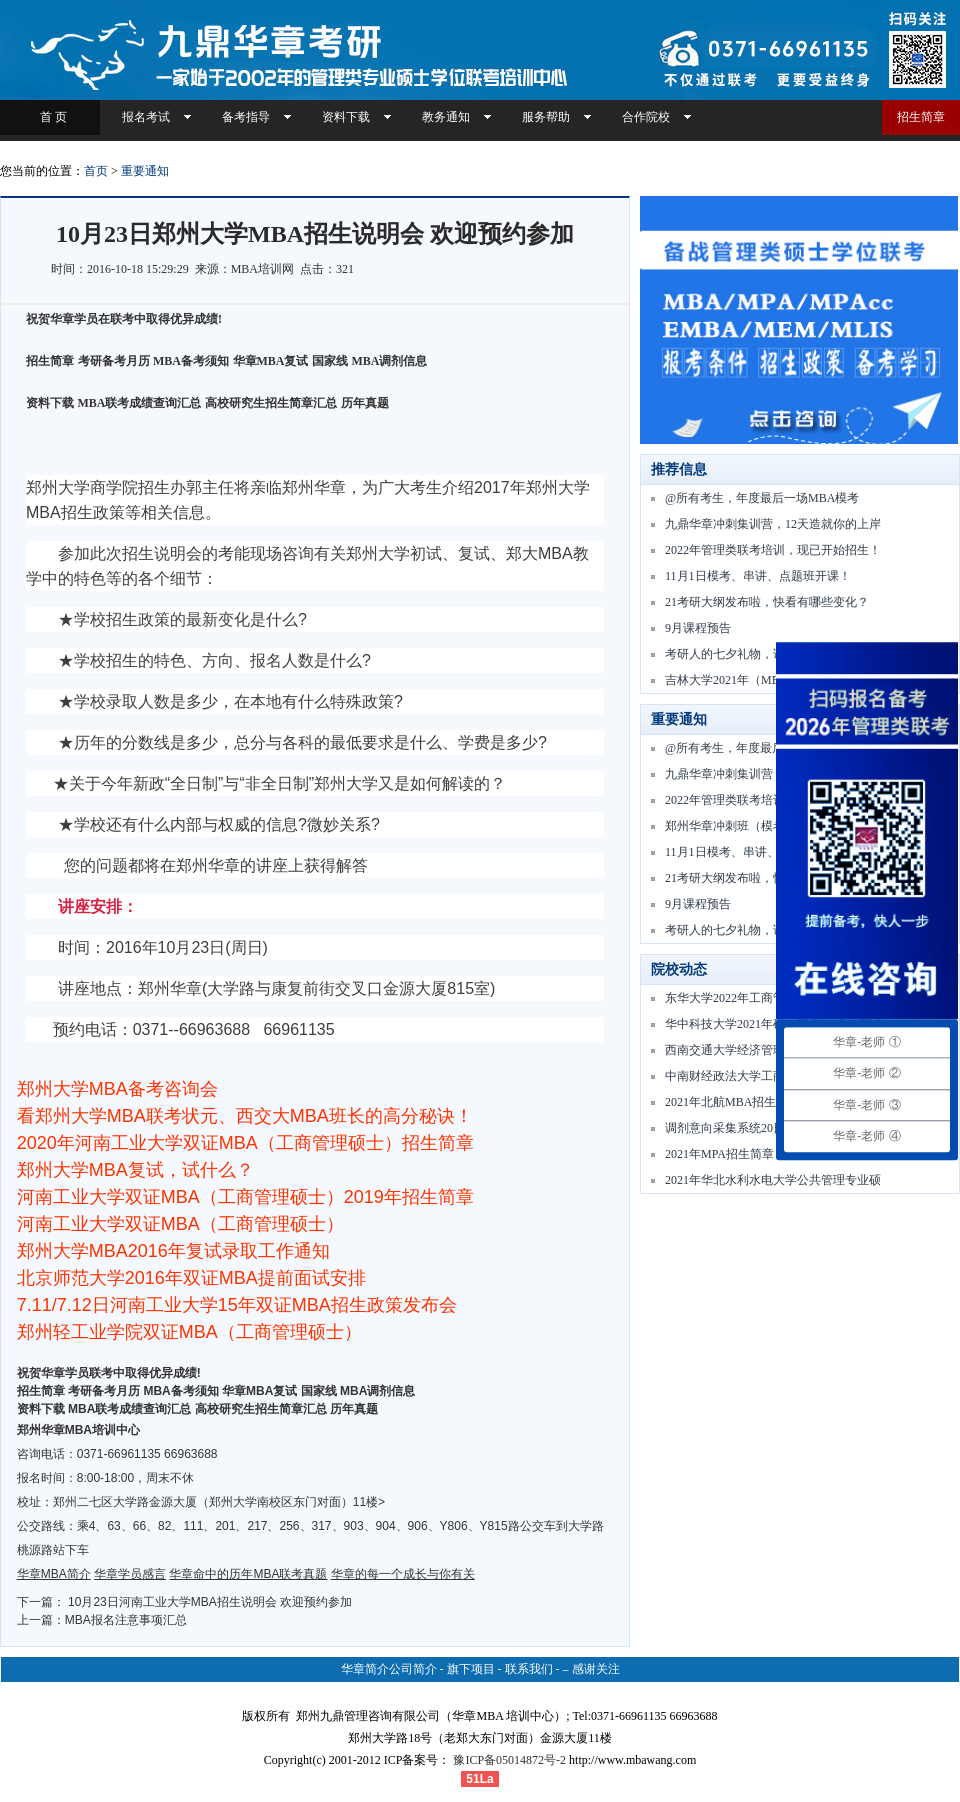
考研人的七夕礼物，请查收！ (743, 654)
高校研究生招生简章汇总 (271, 403)
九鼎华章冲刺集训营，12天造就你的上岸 (773, 524)
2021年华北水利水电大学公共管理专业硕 (773, 1180)
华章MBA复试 (271, 361)
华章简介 (365, 1669)
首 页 (50, 117)
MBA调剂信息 (390, 361)
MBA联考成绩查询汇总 (140, 403)
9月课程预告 (698, 628)
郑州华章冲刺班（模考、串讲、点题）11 (773, 826)
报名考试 (146, 117)
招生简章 (921, 117)
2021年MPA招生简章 (719, 1154)
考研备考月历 (114, 361)
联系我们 (529, 1669)
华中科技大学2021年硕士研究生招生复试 (773, 1024)
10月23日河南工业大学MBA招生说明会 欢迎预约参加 (210, 1602)
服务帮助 (546, 117)
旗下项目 (471, 1669)
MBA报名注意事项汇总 (126, 1620)
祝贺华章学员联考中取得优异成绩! (109, 1373)
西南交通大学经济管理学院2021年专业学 (773, 1050)
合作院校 (646, 117)
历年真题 (365, 403)
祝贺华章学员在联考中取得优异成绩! (124, 319)
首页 (96, 171)
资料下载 (346, 117)
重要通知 (145, 171)
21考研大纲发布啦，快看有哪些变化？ (767, 602)
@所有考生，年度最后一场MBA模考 (762, 498)
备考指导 (246, 117)
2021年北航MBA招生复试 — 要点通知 (765, 1102)
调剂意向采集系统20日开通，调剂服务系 (773, 1128)
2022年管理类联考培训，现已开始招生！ (773, 550)
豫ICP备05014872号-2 (509, 1760)
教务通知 (446, 117)
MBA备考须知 (191, 361)
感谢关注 (596, 1669)
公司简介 (413, 1669)
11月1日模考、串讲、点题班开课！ (758, 576)
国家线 (330, 361)
